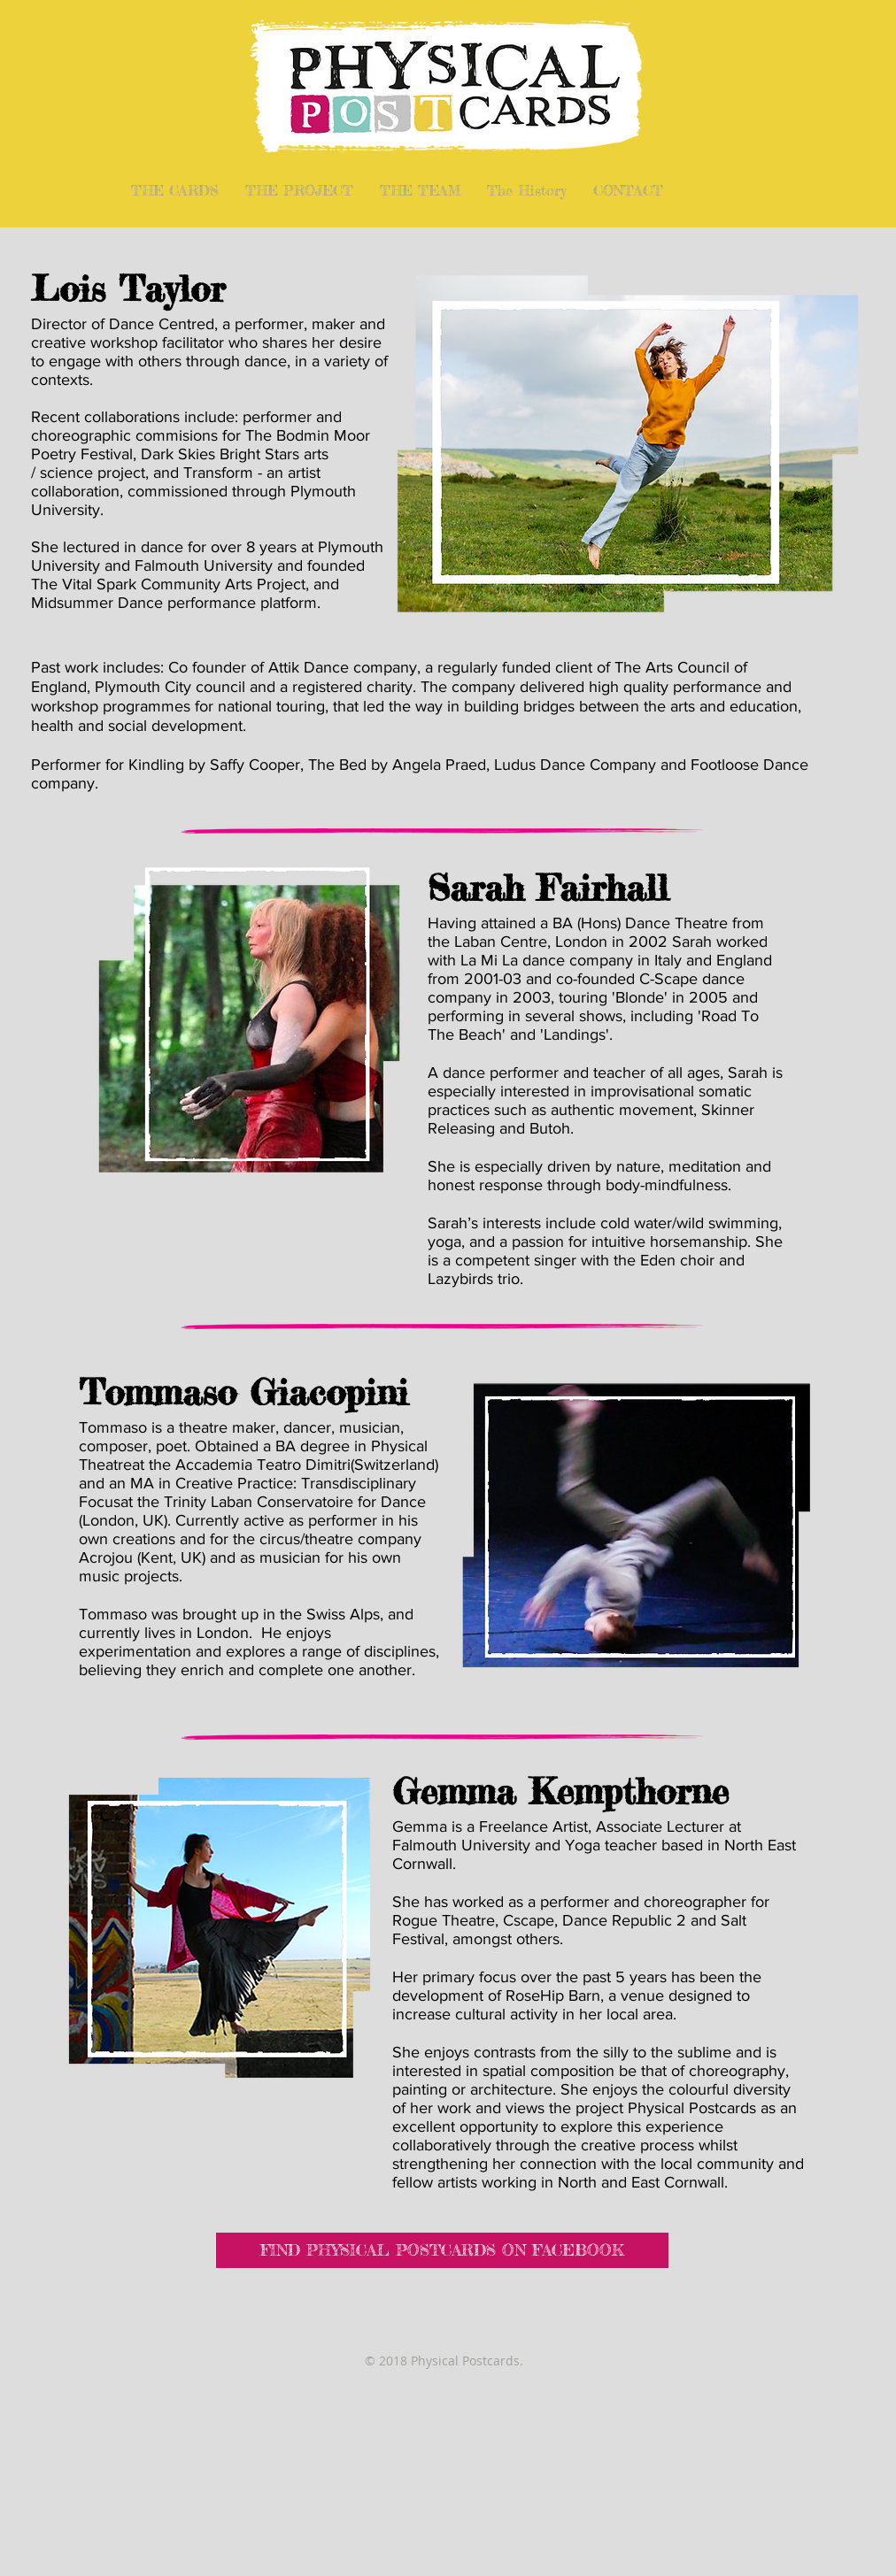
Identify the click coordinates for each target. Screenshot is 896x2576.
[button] (527, 190)
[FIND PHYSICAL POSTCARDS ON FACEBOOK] (442, 2250)
